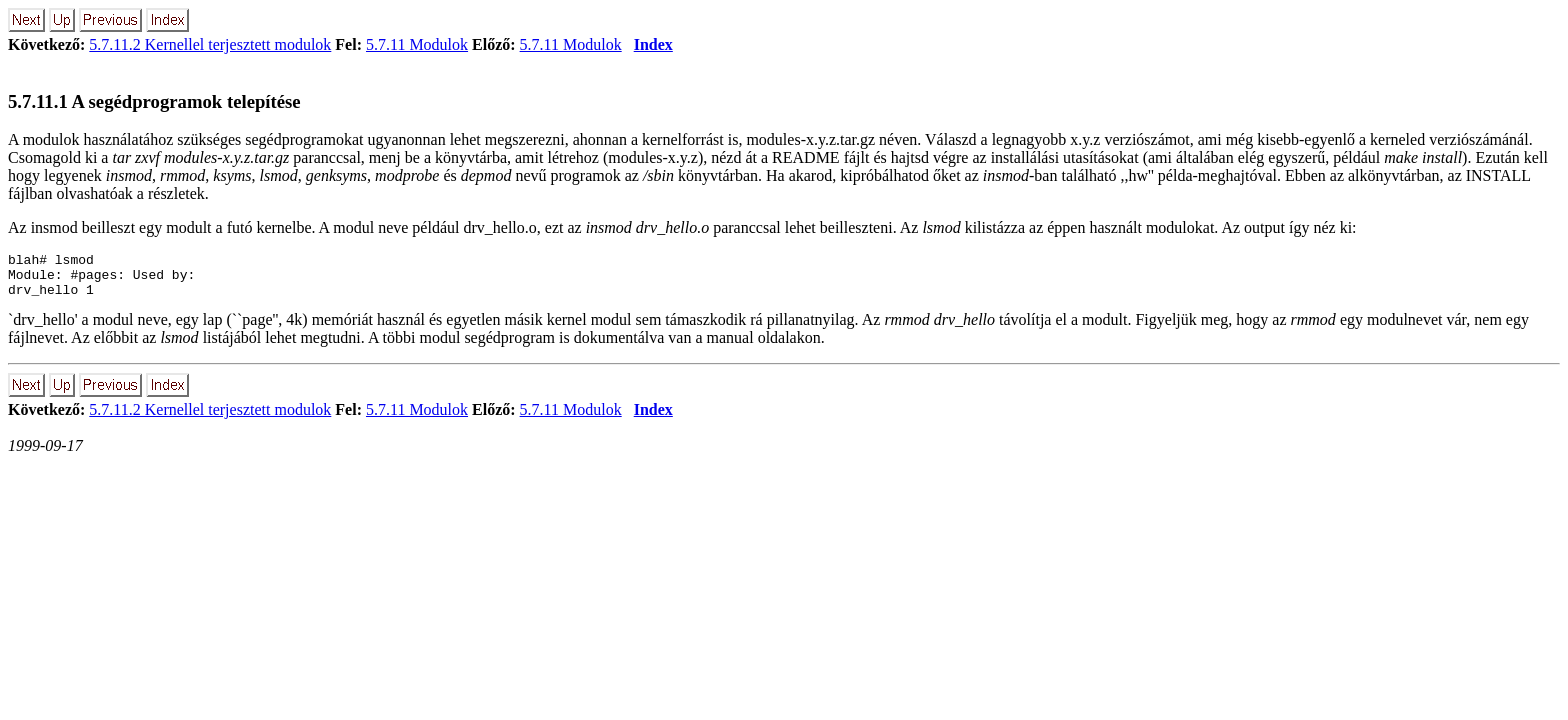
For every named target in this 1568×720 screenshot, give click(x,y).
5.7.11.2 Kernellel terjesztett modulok (210, 44)
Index (653, 44)
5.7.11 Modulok (417, 44)
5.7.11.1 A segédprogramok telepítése (154, 101)
